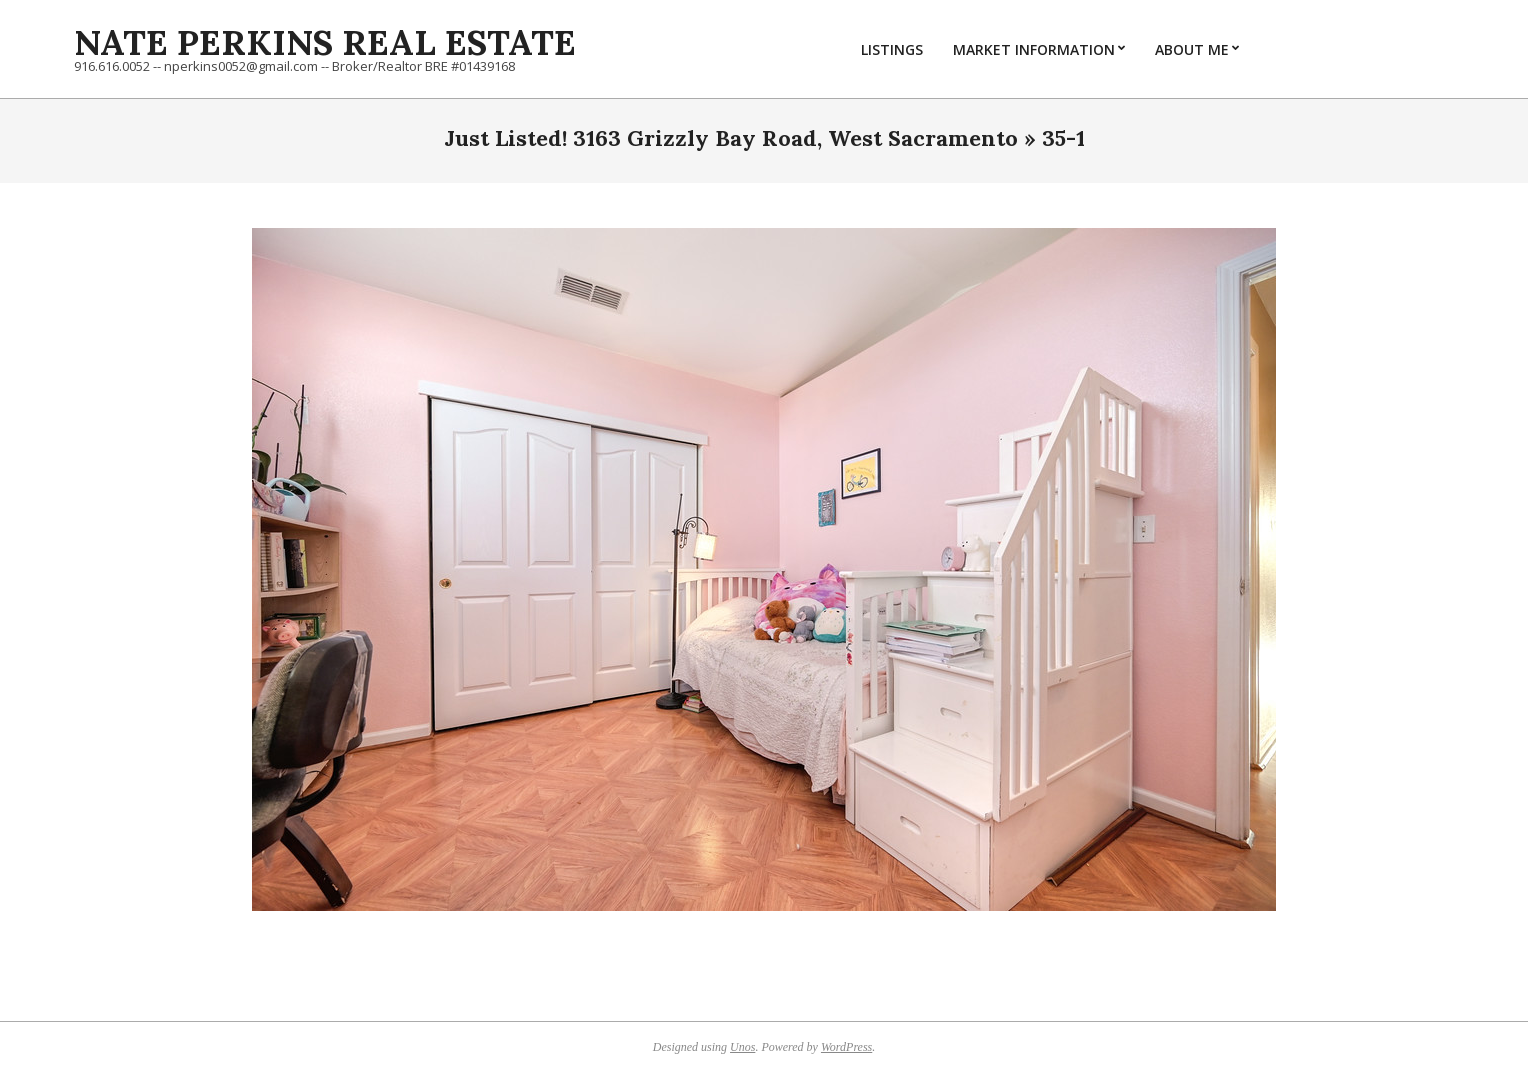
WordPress (846, 1047)
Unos (742, 1047)
